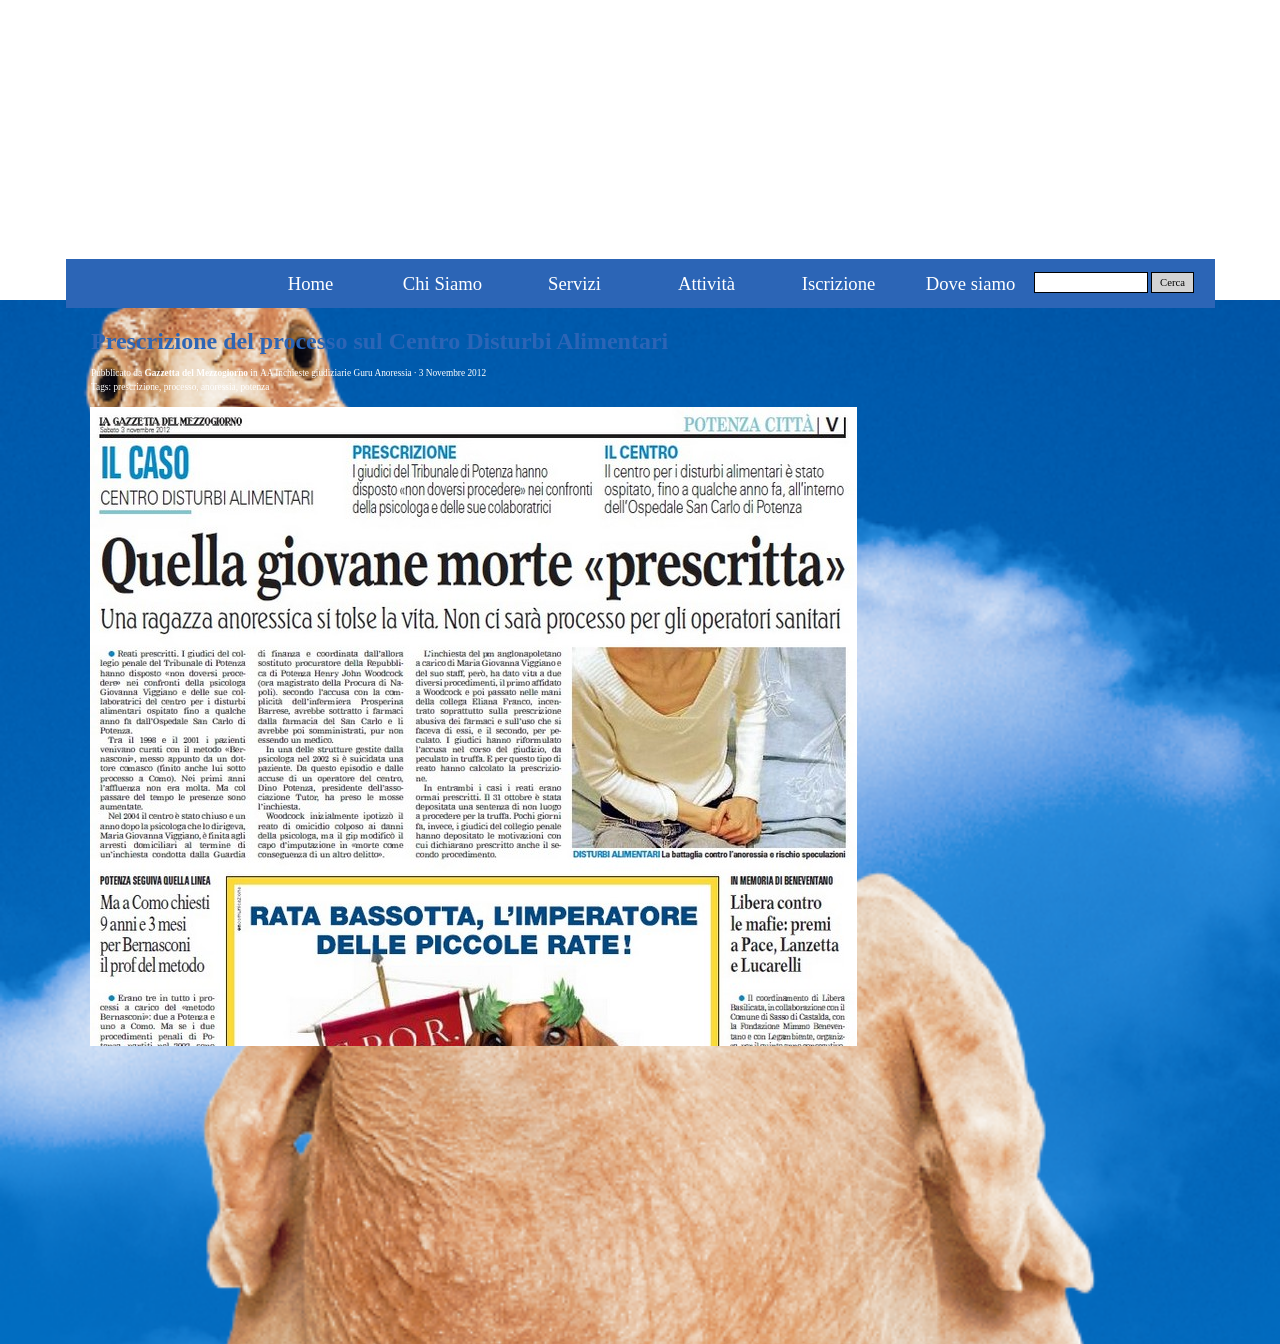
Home (311, 283)
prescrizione (136, 387)
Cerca (1172, 282)
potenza (254, 387)
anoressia (218, 387)
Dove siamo (971, 283)
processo (180, 387)
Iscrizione (839, 283)
